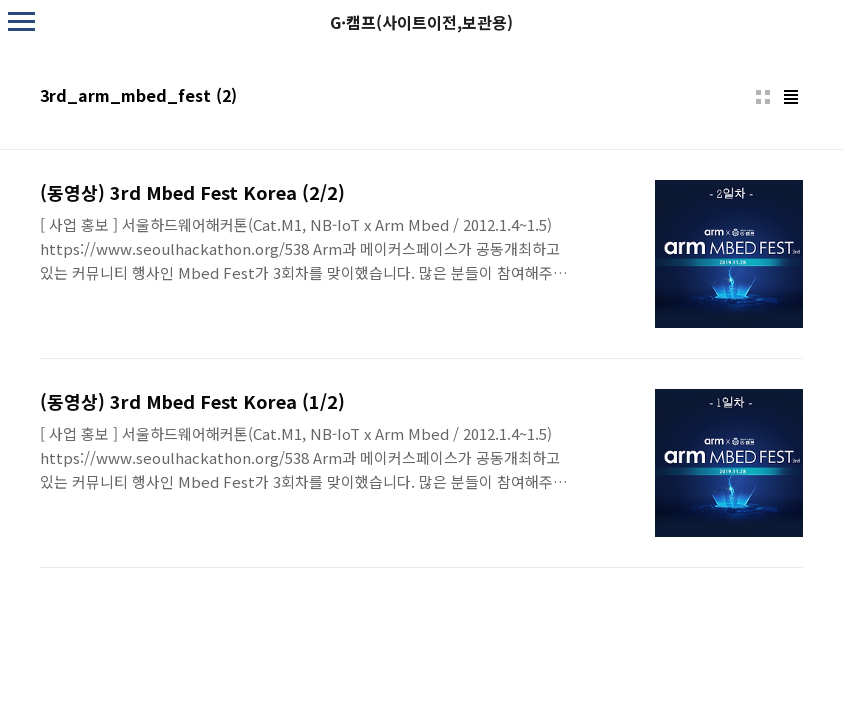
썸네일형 (763, 97)
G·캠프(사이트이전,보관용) (421, 22)
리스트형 (791, 97)
